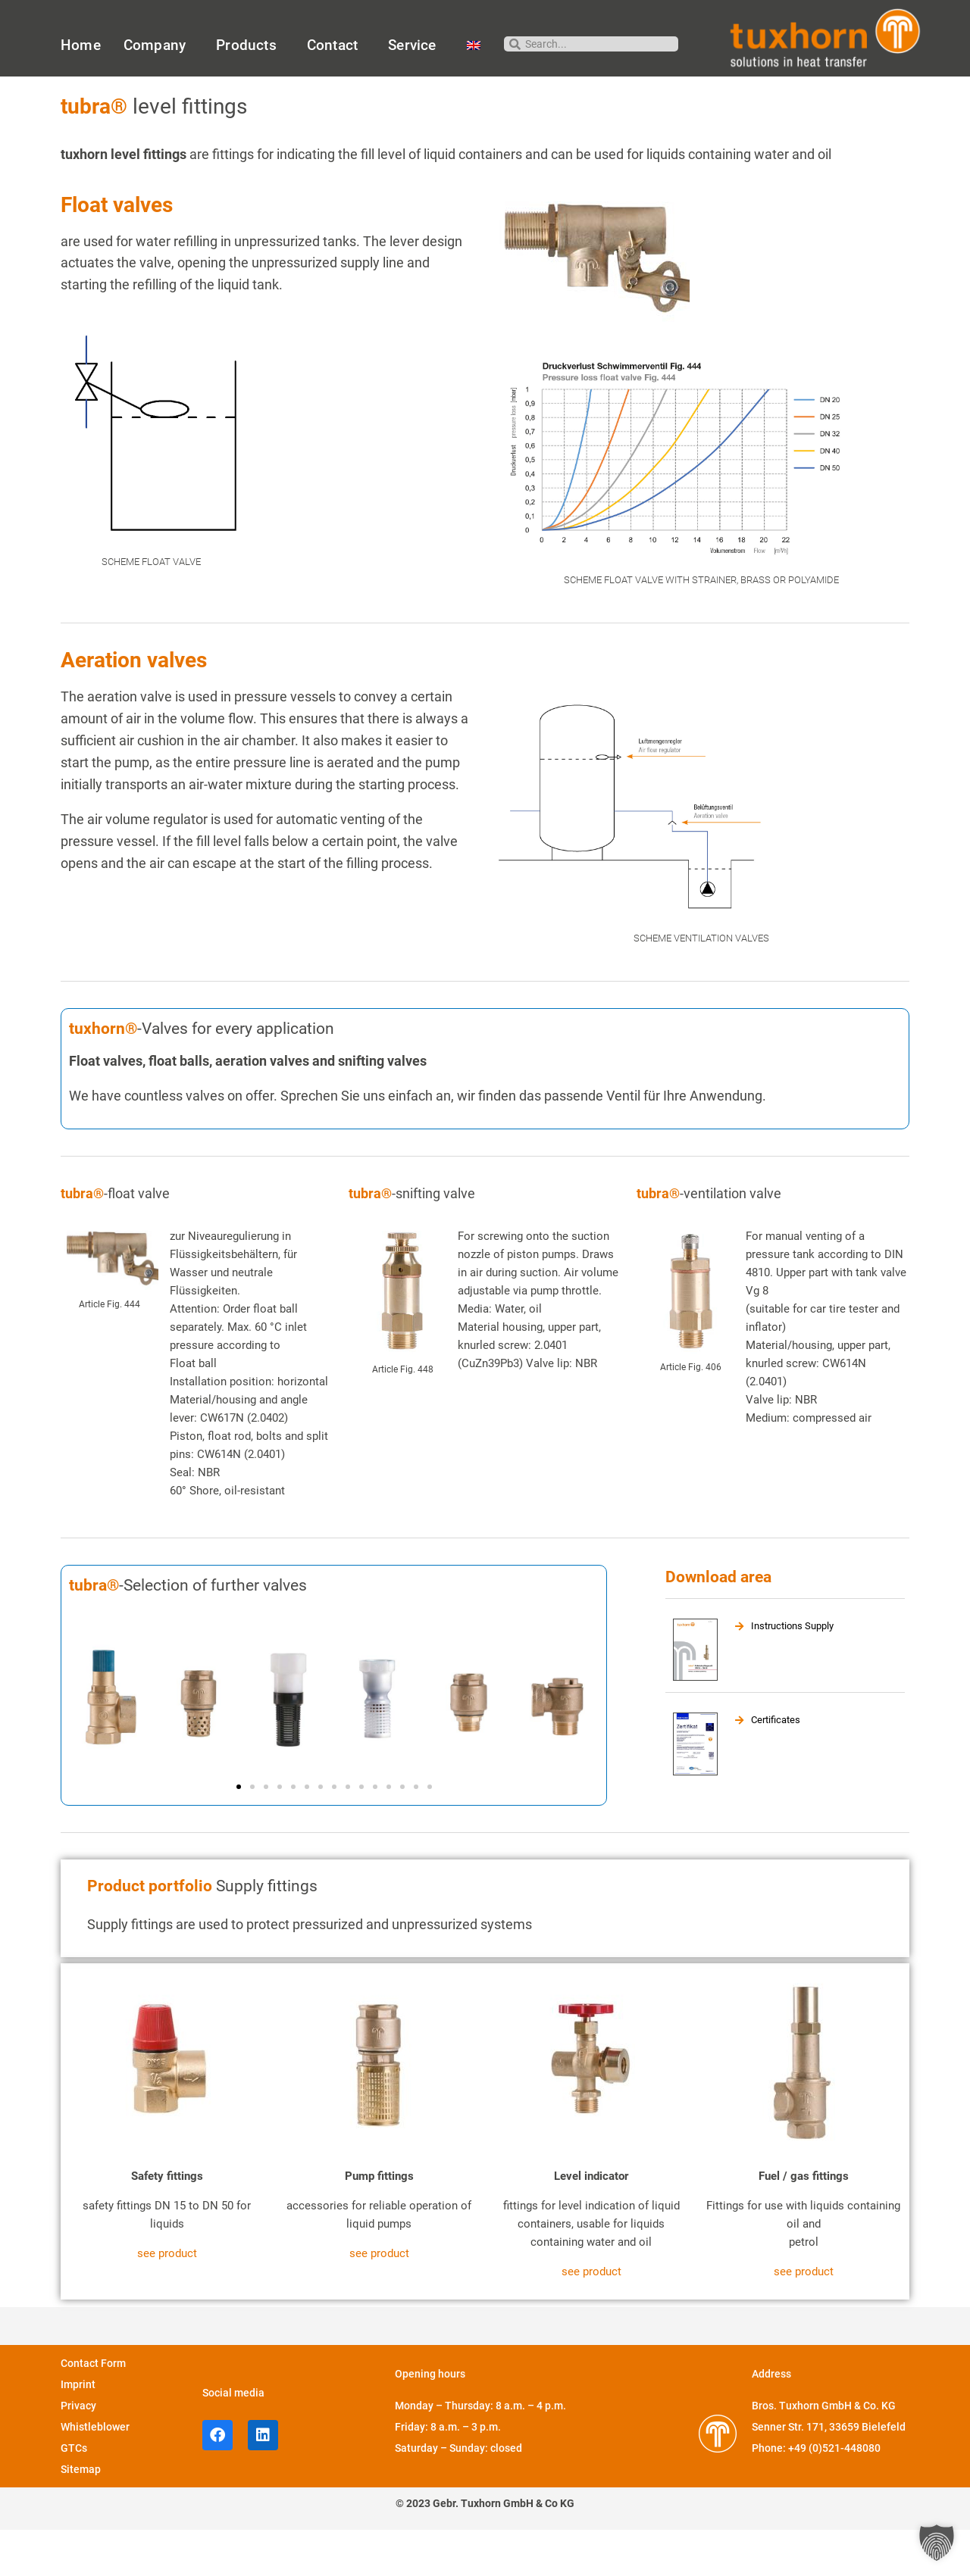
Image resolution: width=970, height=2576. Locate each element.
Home (81, 45)
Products (250, 45)
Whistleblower (95, 2473)
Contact (336, 45)
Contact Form (93, 2409)
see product (167, 2299)
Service (415, 45)
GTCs (74, 2494)
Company (158, 45)
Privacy (78, 2452)
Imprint (78, 2431)
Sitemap (81, 2515)
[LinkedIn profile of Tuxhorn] (263, 2481)
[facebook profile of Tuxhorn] (217, 2481)
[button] (238, 1832)
